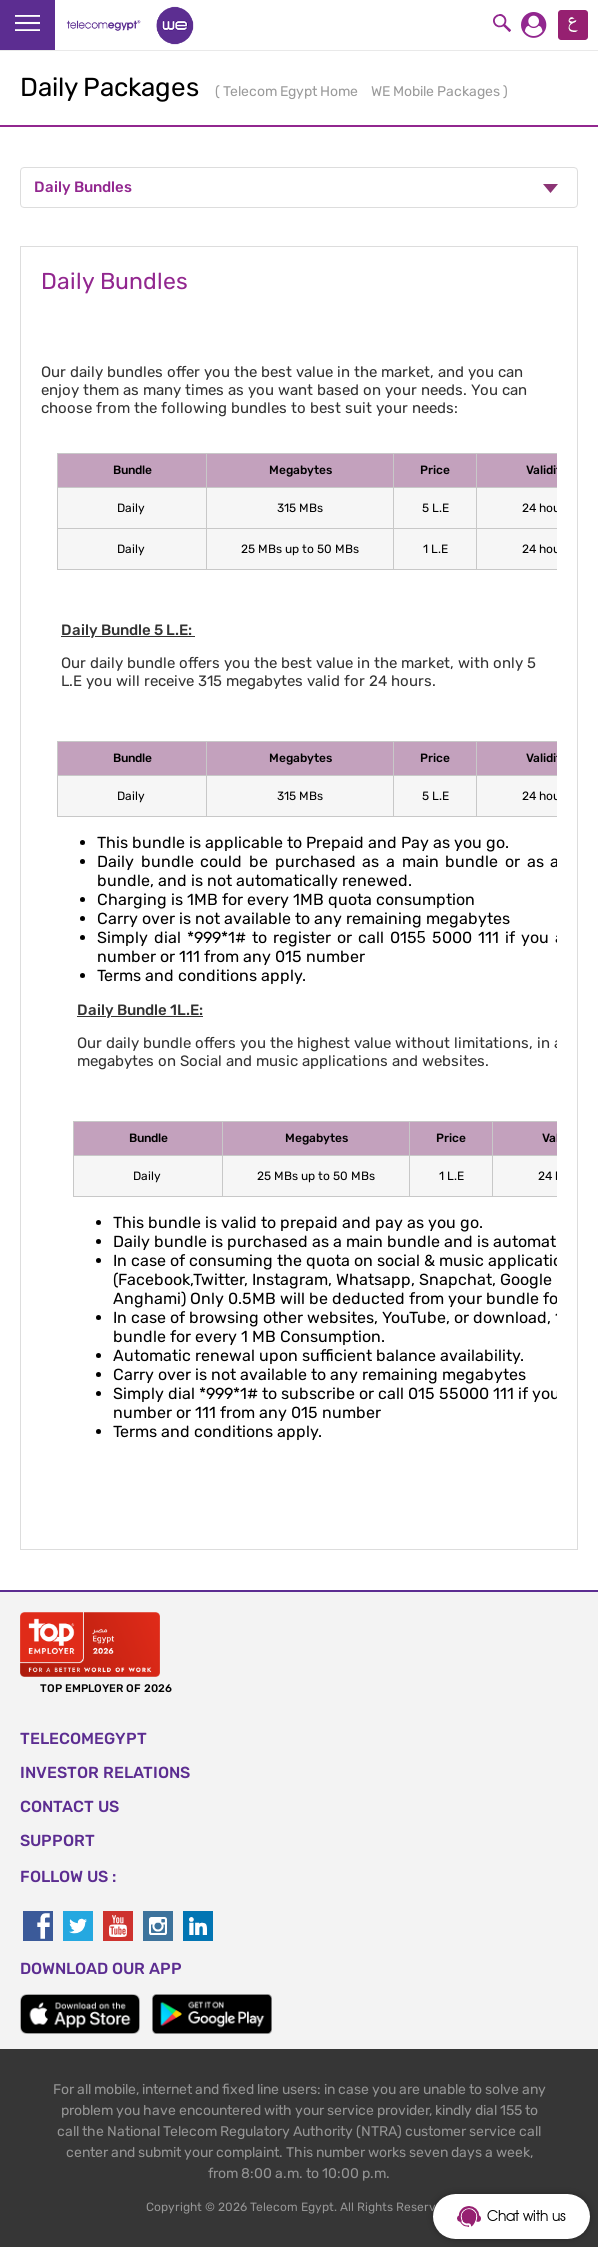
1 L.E (435, 549)
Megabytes (300, 470)
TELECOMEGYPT (83, 1738)
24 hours (546, 508)
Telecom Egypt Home (292, 91)
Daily (132, 508)
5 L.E (435, 508)
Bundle (132, 470)
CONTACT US (69, 1806)
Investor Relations (105, 1772)
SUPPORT (57, 1840)
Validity (547, 470)
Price (435, 470)
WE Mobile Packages (437, 91)
